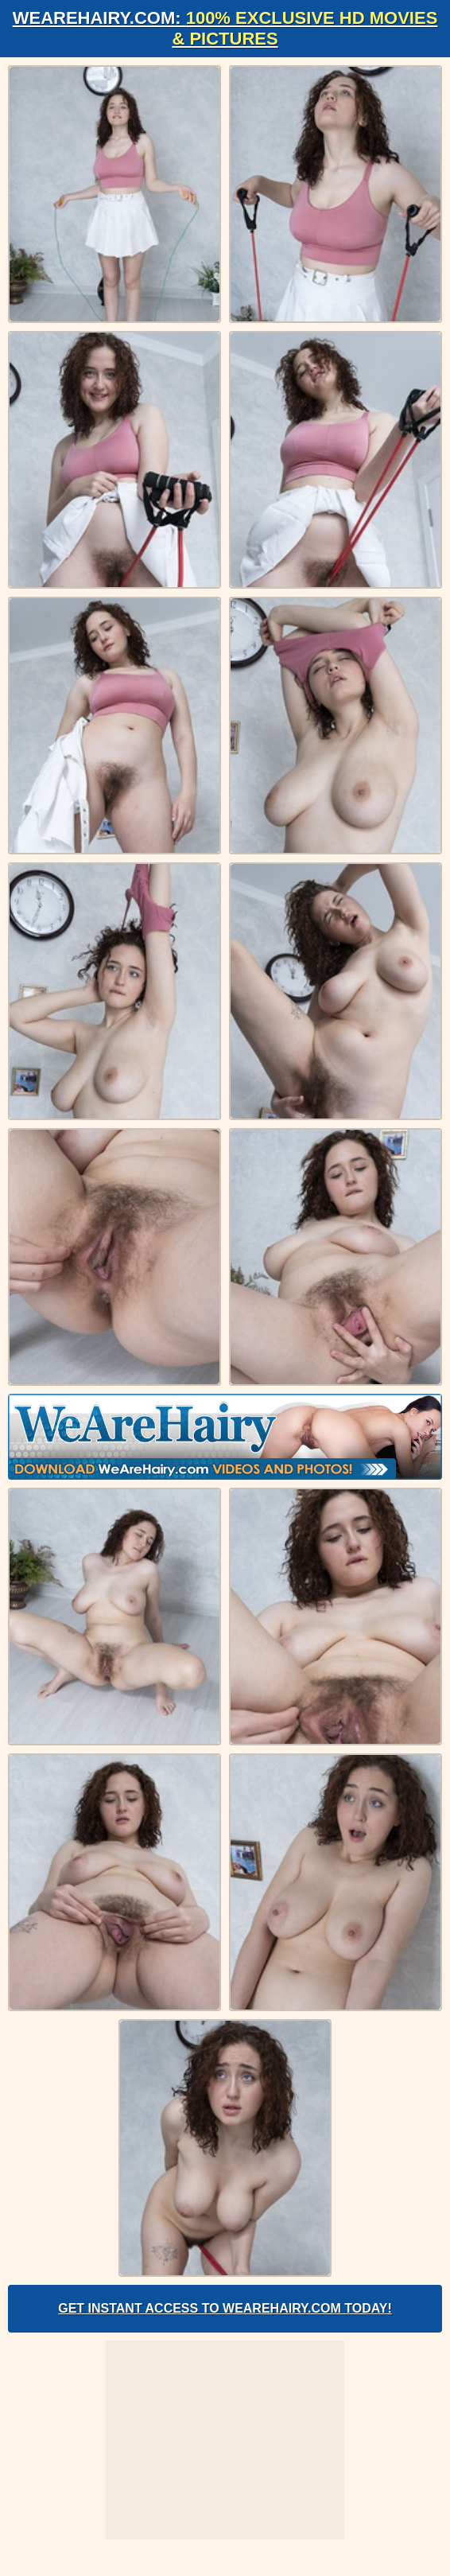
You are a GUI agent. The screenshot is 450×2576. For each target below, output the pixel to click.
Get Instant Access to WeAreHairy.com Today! (225, 2308)
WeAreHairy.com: (225, 28)
